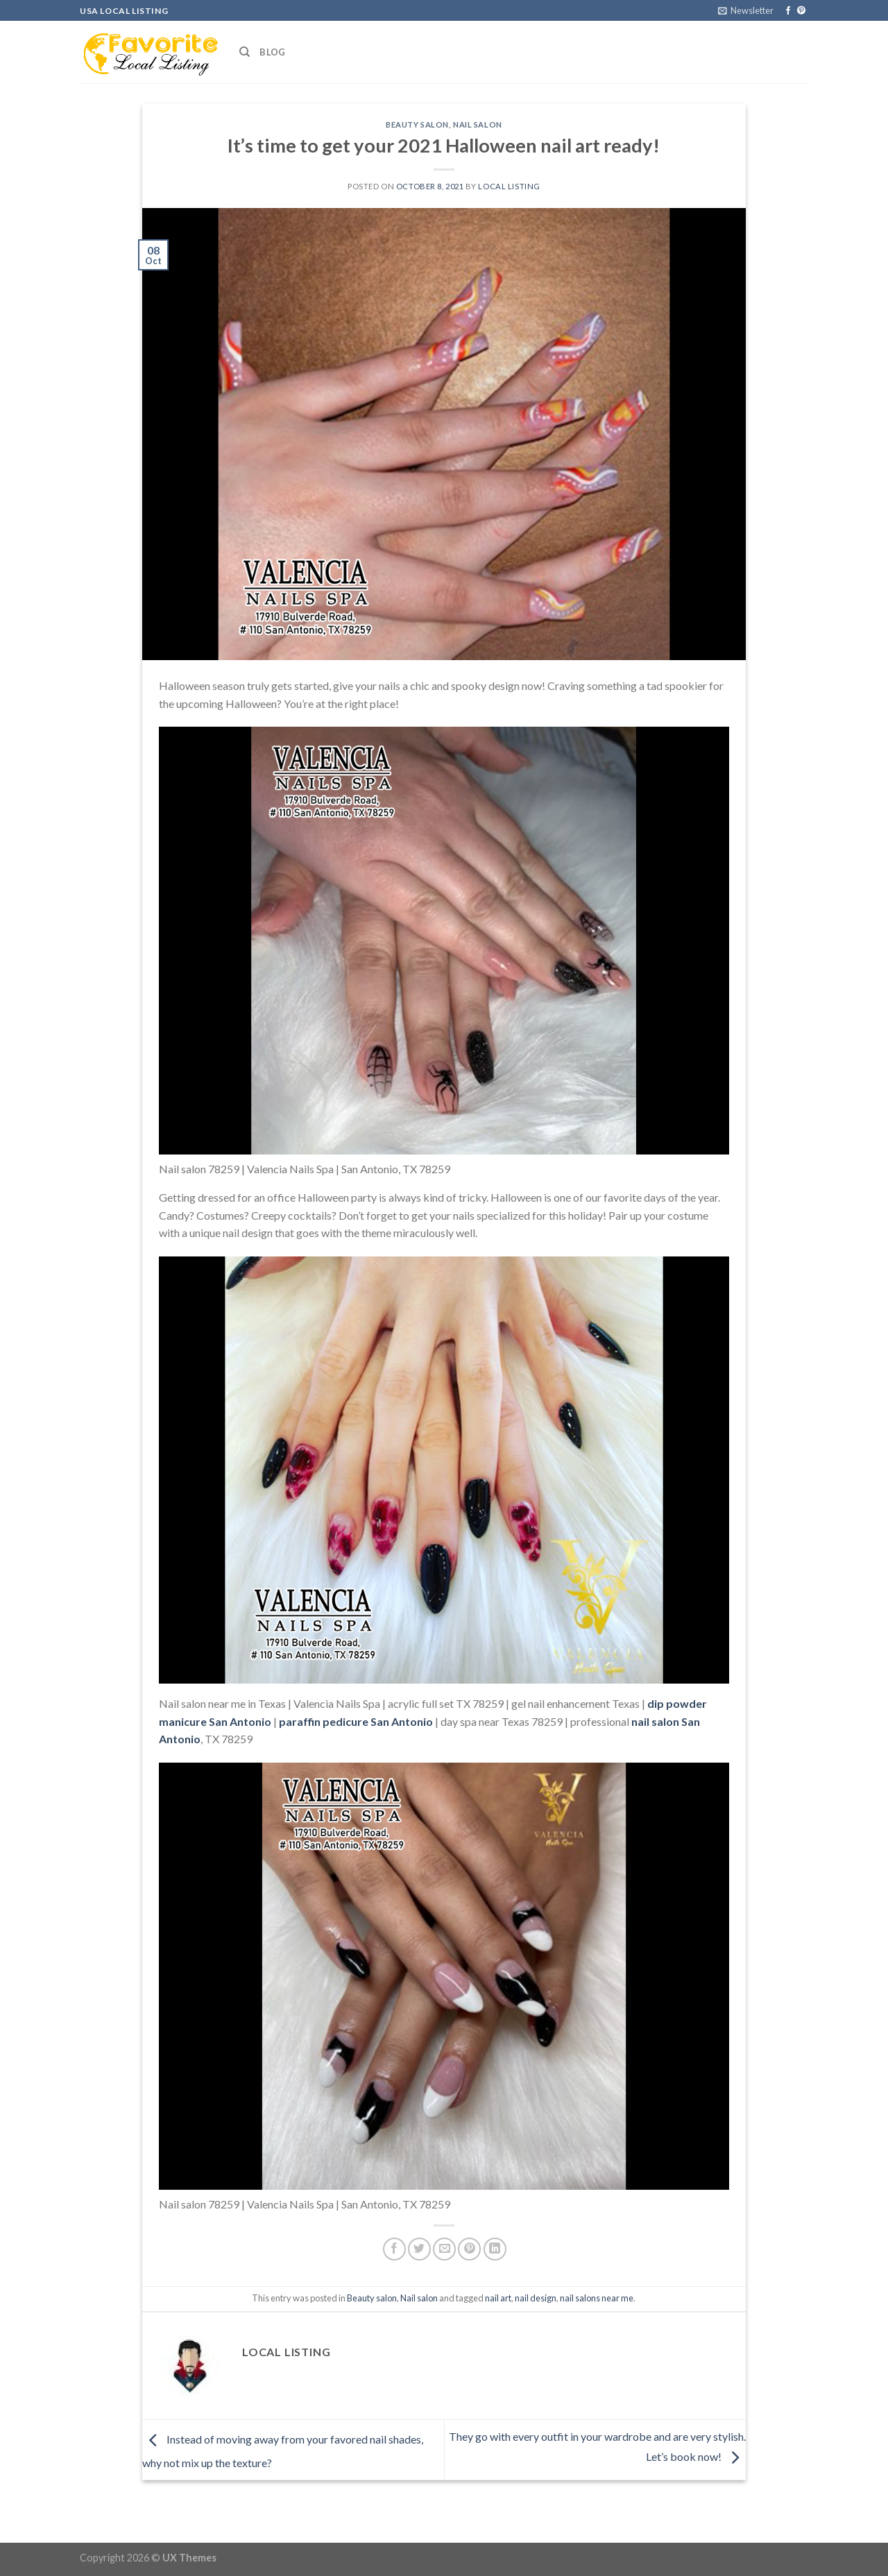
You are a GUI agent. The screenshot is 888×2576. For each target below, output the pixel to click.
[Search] (244, 52)
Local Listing (509, 186)
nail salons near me (596, 2297)
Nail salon (477, 124)
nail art (498, 2297)
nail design (535, 2297)
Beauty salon (417, 124)
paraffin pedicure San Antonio (356, 1721)
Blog (272, 52)
